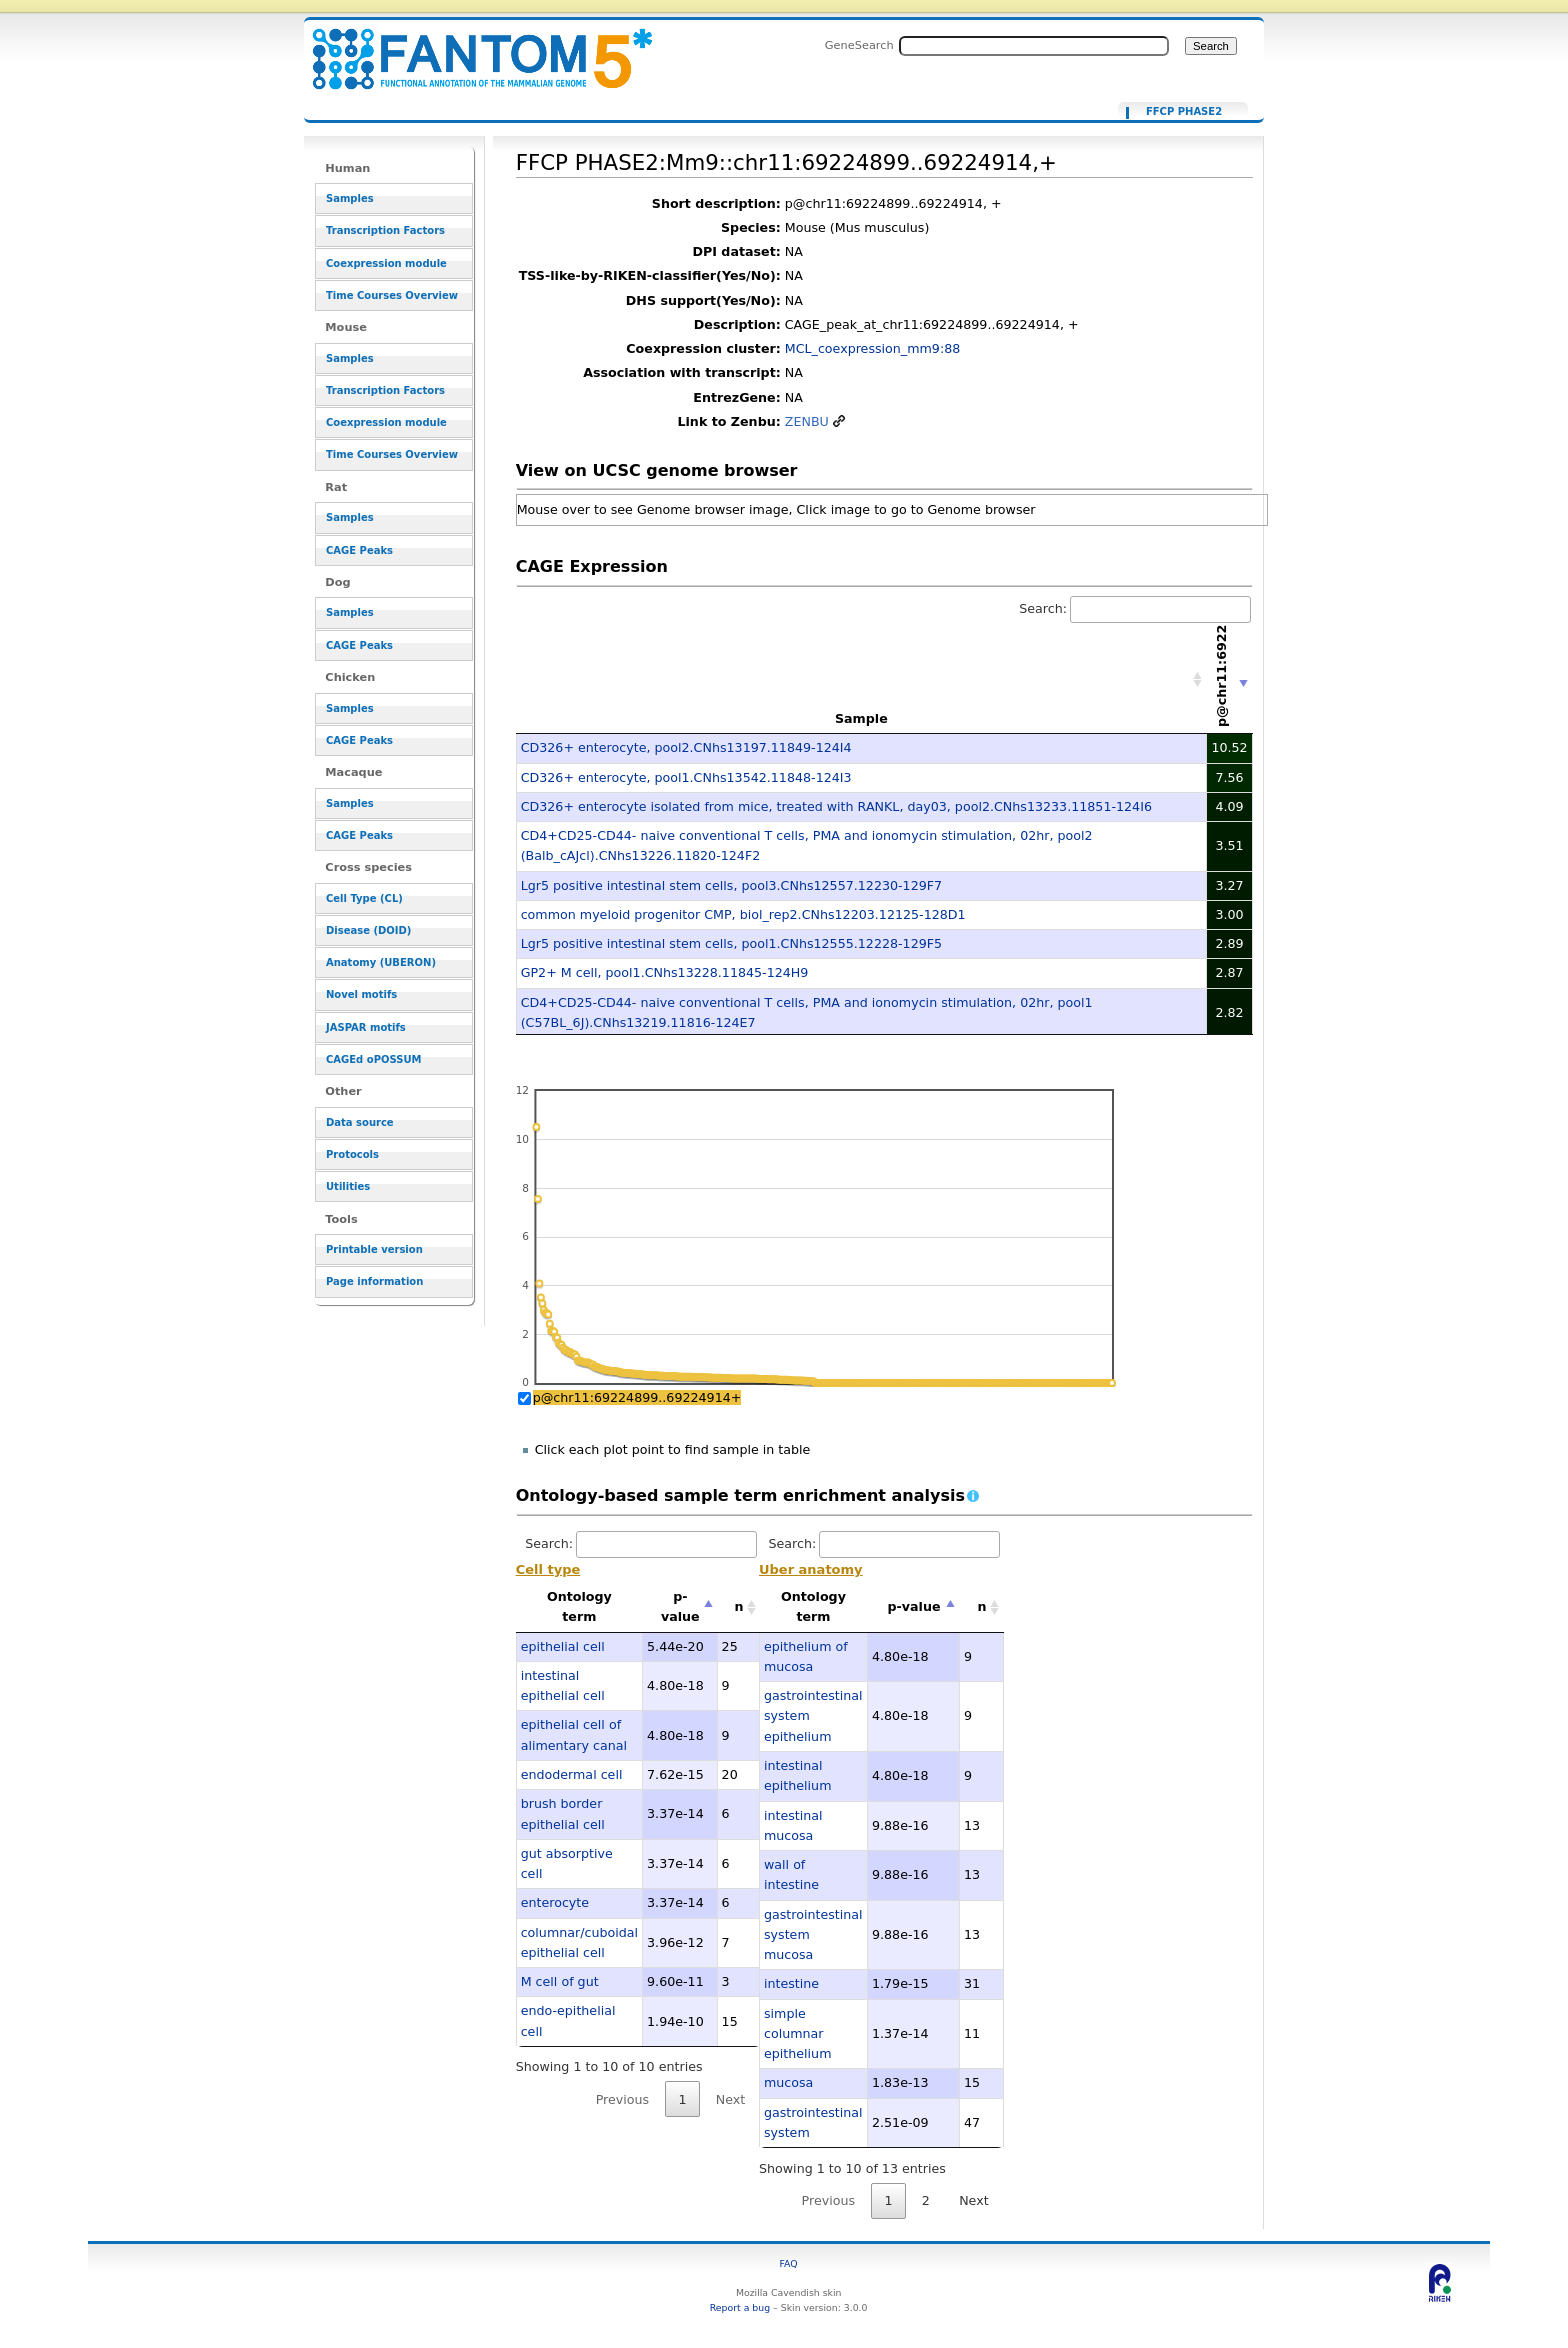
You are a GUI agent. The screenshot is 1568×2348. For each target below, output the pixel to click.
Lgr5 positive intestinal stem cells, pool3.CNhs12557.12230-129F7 (731, 885)
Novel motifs (361, 994)
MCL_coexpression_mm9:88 (873, 348)
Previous (623, 2099)
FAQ (789, 2263)
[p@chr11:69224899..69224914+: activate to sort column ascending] (1230, 679)
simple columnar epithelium (798, 2034)
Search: (1135, 608)
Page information (374, 1281)
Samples (350, 198)
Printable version (374, 1249)
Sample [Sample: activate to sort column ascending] (861, 718)
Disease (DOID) (368, 930)
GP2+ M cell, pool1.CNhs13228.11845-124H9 (665, 972)
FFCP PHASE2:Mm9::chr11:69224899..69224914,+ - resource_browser (470, 47)
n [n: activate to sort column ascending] (739, 1606)
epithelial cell (563, 1646)
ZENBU (807, 421)
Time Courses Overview (392, 295)
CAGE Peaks (359, 550)
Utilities (348, 1186)
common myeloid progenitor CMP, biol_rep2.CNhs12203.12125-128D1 (743, 914)
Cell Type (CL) (364, 898)
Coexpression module (386, 263)
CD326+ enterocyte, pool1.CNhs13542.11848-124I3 (686, 777)
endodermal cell (572, 1774)
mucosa (788, 2082)
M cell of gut (560, 1981)
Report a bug (740, 2307)
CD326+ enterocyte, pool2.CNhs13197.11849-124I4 (686, 747)
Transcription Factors (385, 230)
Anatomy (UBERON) (381, 962)
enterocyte (555, 1902)
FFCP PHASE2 (1184, 112)
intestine (791, 1983)
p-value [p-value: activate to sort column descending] (680, 1606)
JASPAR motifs (366, 1027)
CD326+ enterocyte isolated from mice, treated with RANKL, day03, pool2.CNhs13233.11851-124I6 (836, 806)
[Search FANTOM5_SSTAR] (1034, 46)
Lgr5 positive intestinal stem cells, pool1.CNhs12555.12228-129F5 (731, 943)
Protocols (352, 1154)
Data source (360, 1122)
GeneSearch (859, 45)
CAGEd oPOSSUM (373, 1059)
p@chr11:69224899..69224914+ (637, 1397)
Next (730, 2099)
